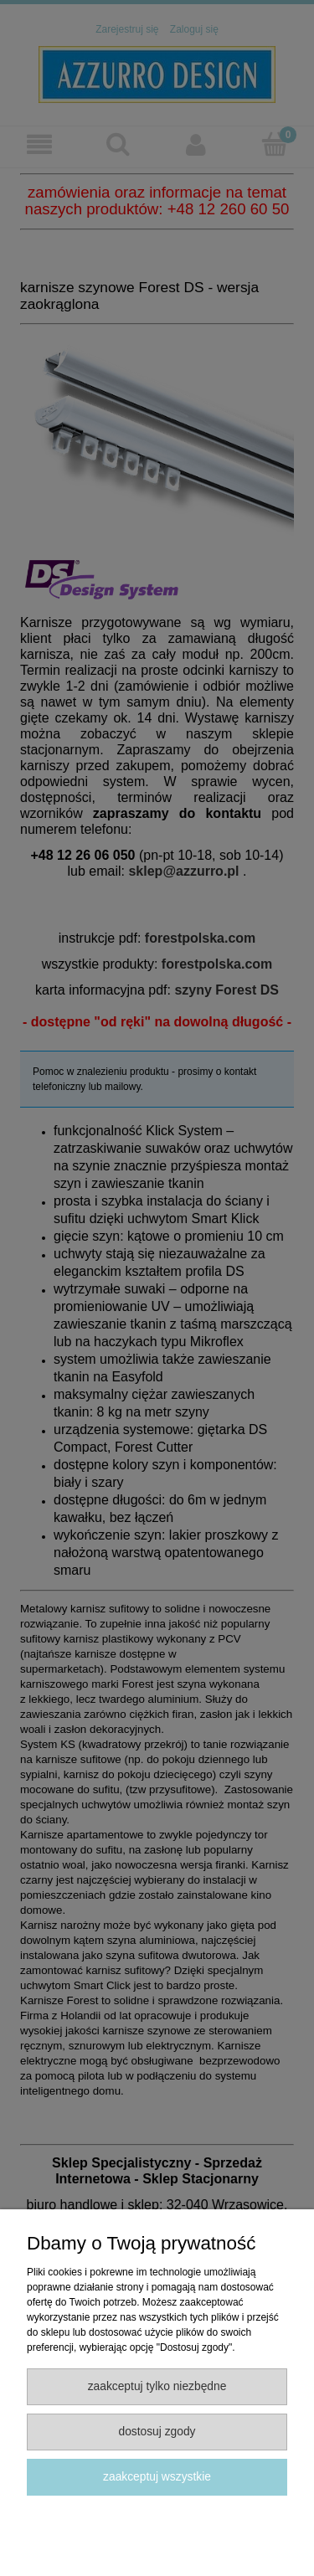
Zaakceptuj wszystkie (157, 2477)
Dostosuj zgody (156, 2431)
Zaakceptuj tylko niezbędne (157, 2386)
